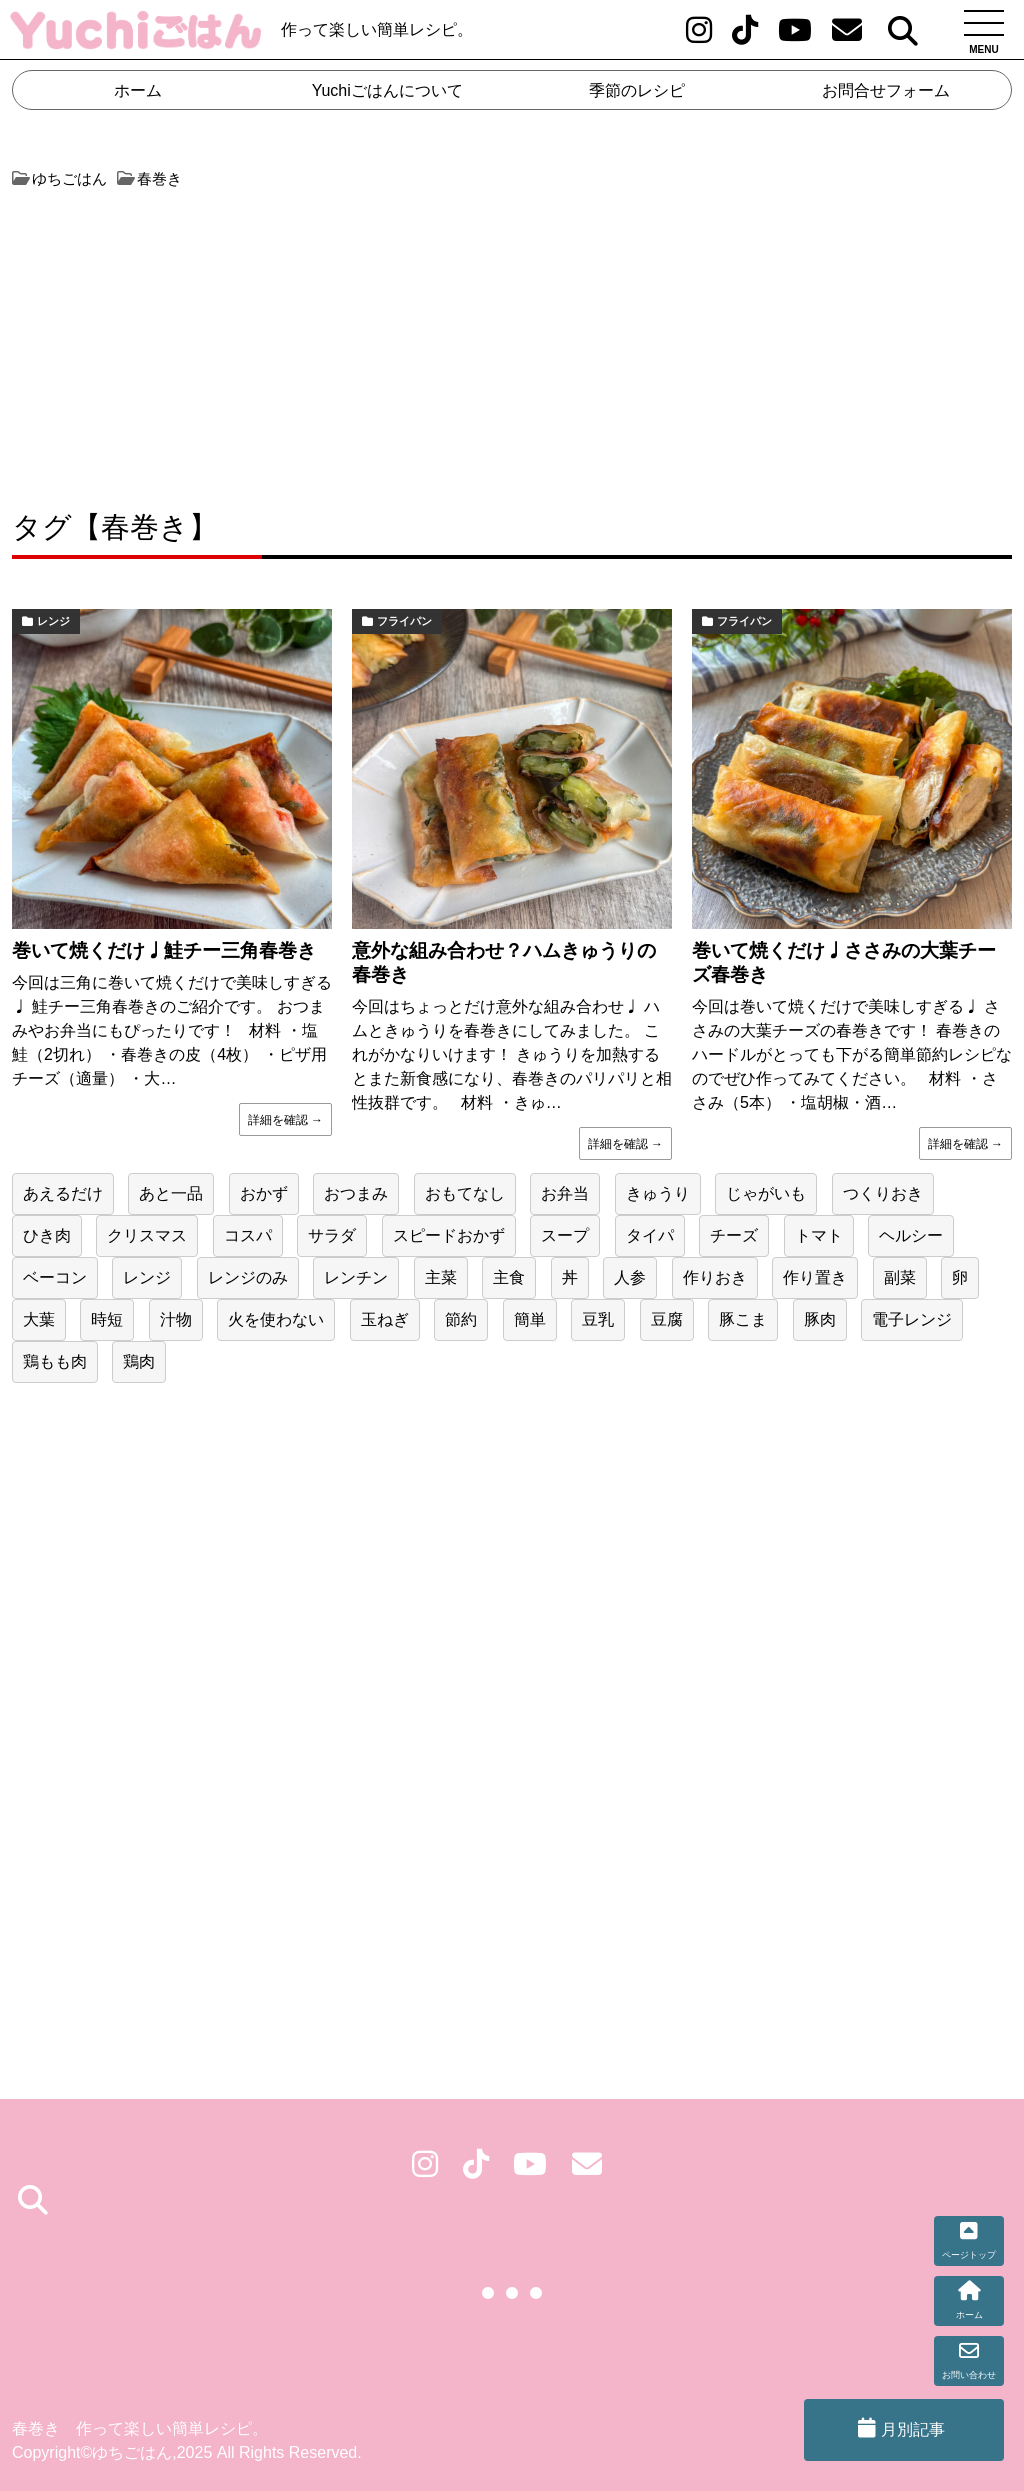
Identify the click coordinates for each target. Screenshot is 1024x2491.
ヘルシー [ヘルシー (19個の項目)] (911, 1235)
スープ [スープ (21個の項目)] (565, 1235)
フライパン (404, 621)
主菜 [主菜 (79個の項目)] (441, 1277)
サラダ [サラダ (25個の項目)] (332, 1235)
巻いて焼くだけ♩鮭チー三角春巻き (164, 950)
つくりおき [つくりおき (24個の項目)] (883, 1193)
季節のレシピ (637, 90)
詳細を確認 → (285, 1120)
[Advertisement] (259, 340)
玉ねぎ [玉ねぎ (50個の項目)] (385, 1319)
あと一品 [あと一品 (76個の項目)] (171, 1193)
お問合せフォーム (886, 90)
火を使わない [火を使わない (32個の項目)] (276, 1319)
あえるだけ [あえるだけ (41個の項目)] (63, 1193)
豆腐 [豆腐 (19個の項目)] (667, 1319)
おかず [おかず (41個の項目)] (264, 1193)
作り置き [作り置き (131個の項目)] (815, 1277)
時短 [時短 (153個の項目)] (107, 1319)
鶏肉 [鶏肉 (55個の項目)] (139, 1361)
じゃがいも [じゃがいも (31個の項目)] (766, 1193)
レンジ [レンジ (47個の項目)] (147, 1277)
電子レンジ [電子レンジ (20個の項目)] (912, 1319)
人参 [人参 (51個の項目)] (630, 1277)
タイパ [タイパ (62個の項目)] (650, 1235)
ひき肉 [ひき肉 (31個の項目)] (47, 1235)
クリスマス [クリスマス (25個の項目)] (147, 1235)
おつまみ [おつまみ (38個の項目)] (356, 1193)
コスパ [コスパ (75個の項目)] (248, 1235)
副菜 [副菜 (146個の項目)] (900, 1277)
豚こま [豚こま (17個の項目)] (743, 1319)
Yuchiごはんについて (387, 90)
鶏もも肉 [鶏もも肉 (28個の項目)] (55, 1361)
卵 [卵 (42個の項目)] (960, 1277)
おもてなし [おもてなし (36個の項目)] (465, 1193)
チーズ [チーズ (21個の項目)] (734, 1235)
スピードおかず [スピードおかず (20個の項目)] (449, 1235)
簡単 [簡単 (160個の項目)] (530, 1319)
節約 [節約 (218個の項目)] (461, 1319)
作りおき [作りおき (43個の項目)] (715, 1277)
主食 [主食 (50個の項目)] (509, 1277)
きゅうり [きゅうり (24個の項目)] (658, 1193)
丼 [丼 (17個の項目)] (570, 1277)
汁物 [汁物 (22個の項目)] (176, 1319)
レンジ (53, 621)
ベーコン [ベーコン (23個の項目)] (55, 1277)
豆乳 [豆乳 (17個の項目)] (598, 1319)
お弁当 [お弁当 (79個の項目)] (565, 1193)
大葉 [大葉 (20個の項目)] (39, 1319)
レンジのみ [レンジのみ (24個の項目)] (248, 1277)
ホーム (138, 90)
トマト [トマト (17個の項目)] (819, 1235)
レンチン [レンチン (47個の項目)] (356, 1277)
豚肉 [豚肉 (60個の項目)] (820, 1319)
